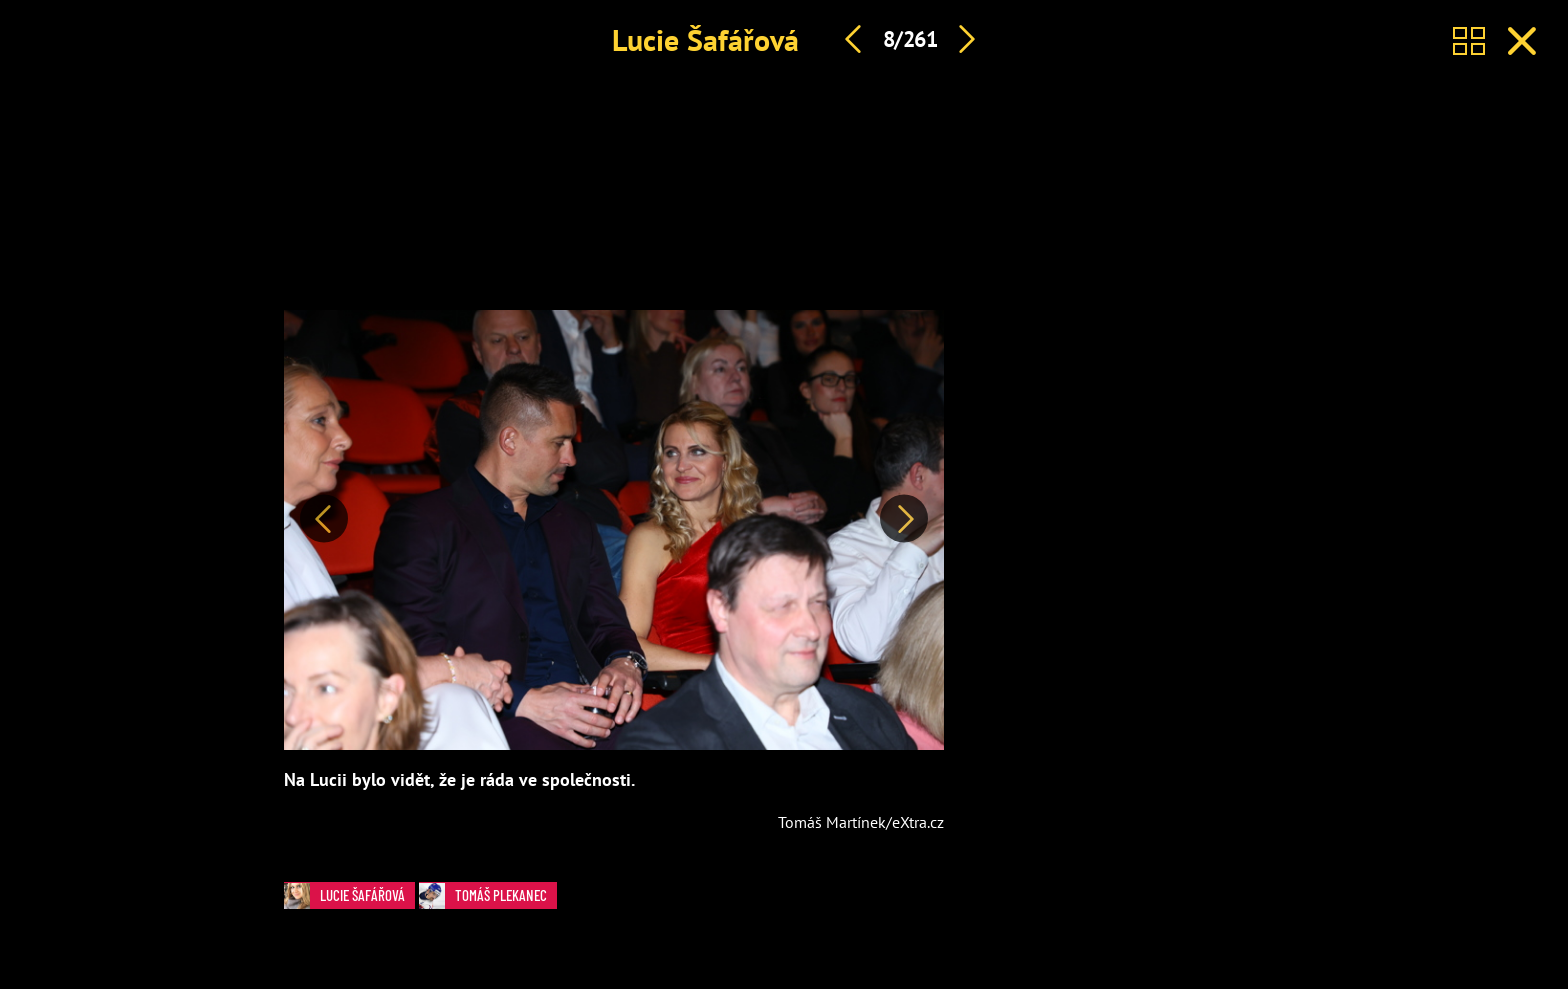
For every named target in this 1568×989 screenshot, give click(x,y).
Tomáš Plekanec (488, 895)
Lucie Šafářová (705, 39)
